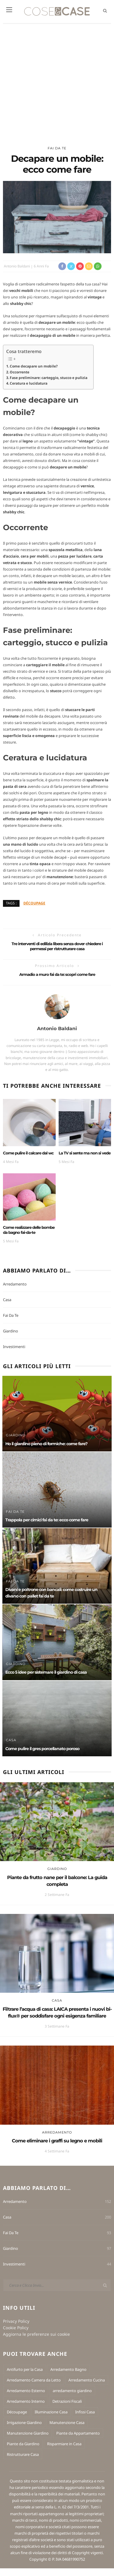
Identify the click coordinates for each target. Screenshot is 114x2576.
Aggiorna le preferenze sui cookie (36, 2334)
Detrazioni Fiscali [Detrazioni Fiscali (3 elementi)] (67, 2401)
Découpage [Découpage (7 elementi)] (17, 2412)
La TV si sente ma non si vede (84, 1153)
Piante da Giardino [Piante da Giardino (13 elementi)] (23, 2443)
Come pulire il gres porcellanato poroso (42, 1748)
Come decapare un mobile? (34, 366)
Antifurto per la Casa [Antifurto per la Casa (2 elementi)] (25, 2369)
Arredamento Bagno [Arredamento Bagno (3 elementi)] (68, 2369)
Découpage (34, 903)
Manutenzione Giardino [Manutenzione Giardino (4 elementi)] (28, 2433)
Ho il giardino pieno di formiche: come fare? (46, 1443)
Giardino (10, 1331)
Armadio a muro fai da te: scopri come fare (57, 974)
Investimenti (14, 1346)
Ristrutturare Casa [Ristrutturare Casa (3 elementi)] (23, 2454)
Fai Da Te (57, 148)
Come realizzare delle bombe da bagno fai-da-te (28, 1230)
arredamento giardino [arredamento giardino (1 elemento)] (72, 2390)
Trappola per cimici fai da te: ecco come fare (46, 1520)
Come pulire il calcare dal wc (28, 1153)
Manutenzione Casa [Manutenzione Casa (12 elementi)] (66, 2422)
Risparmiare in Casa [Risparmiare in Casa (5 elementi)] (64, 2443)
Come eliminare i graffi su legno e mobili (57, 2141)
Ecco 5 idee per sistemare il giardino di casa (46, 1672)
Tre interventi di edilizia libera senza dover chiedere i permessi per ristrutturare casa (57, 946)
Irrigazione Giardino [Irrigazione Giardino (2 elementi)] (24, 2422)
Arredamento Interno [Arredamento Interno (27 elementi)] (26, 2401)
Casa (7, 1299)
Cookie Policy (15, 2327)
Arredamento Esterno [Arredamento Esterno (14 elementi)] (26, 2390)
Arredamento (15, 1284)
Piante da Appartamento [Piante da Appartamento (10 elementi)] (78, 2433)
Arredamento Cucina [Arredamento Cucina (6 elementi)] (86, 2380)
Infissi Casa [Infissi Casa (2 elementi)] (85, 2412)
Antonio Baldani (17, 266)
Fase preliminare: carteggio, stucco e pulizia (48, 377)
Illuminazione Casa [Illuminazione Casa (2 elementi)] (51, 2412)
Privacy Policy (16, 2321)
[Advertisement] (55, 82)
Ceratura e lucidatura (28, 383)
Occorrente (19, 372)
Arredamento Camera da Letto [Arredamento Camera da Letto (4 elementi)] (34, 2380)
